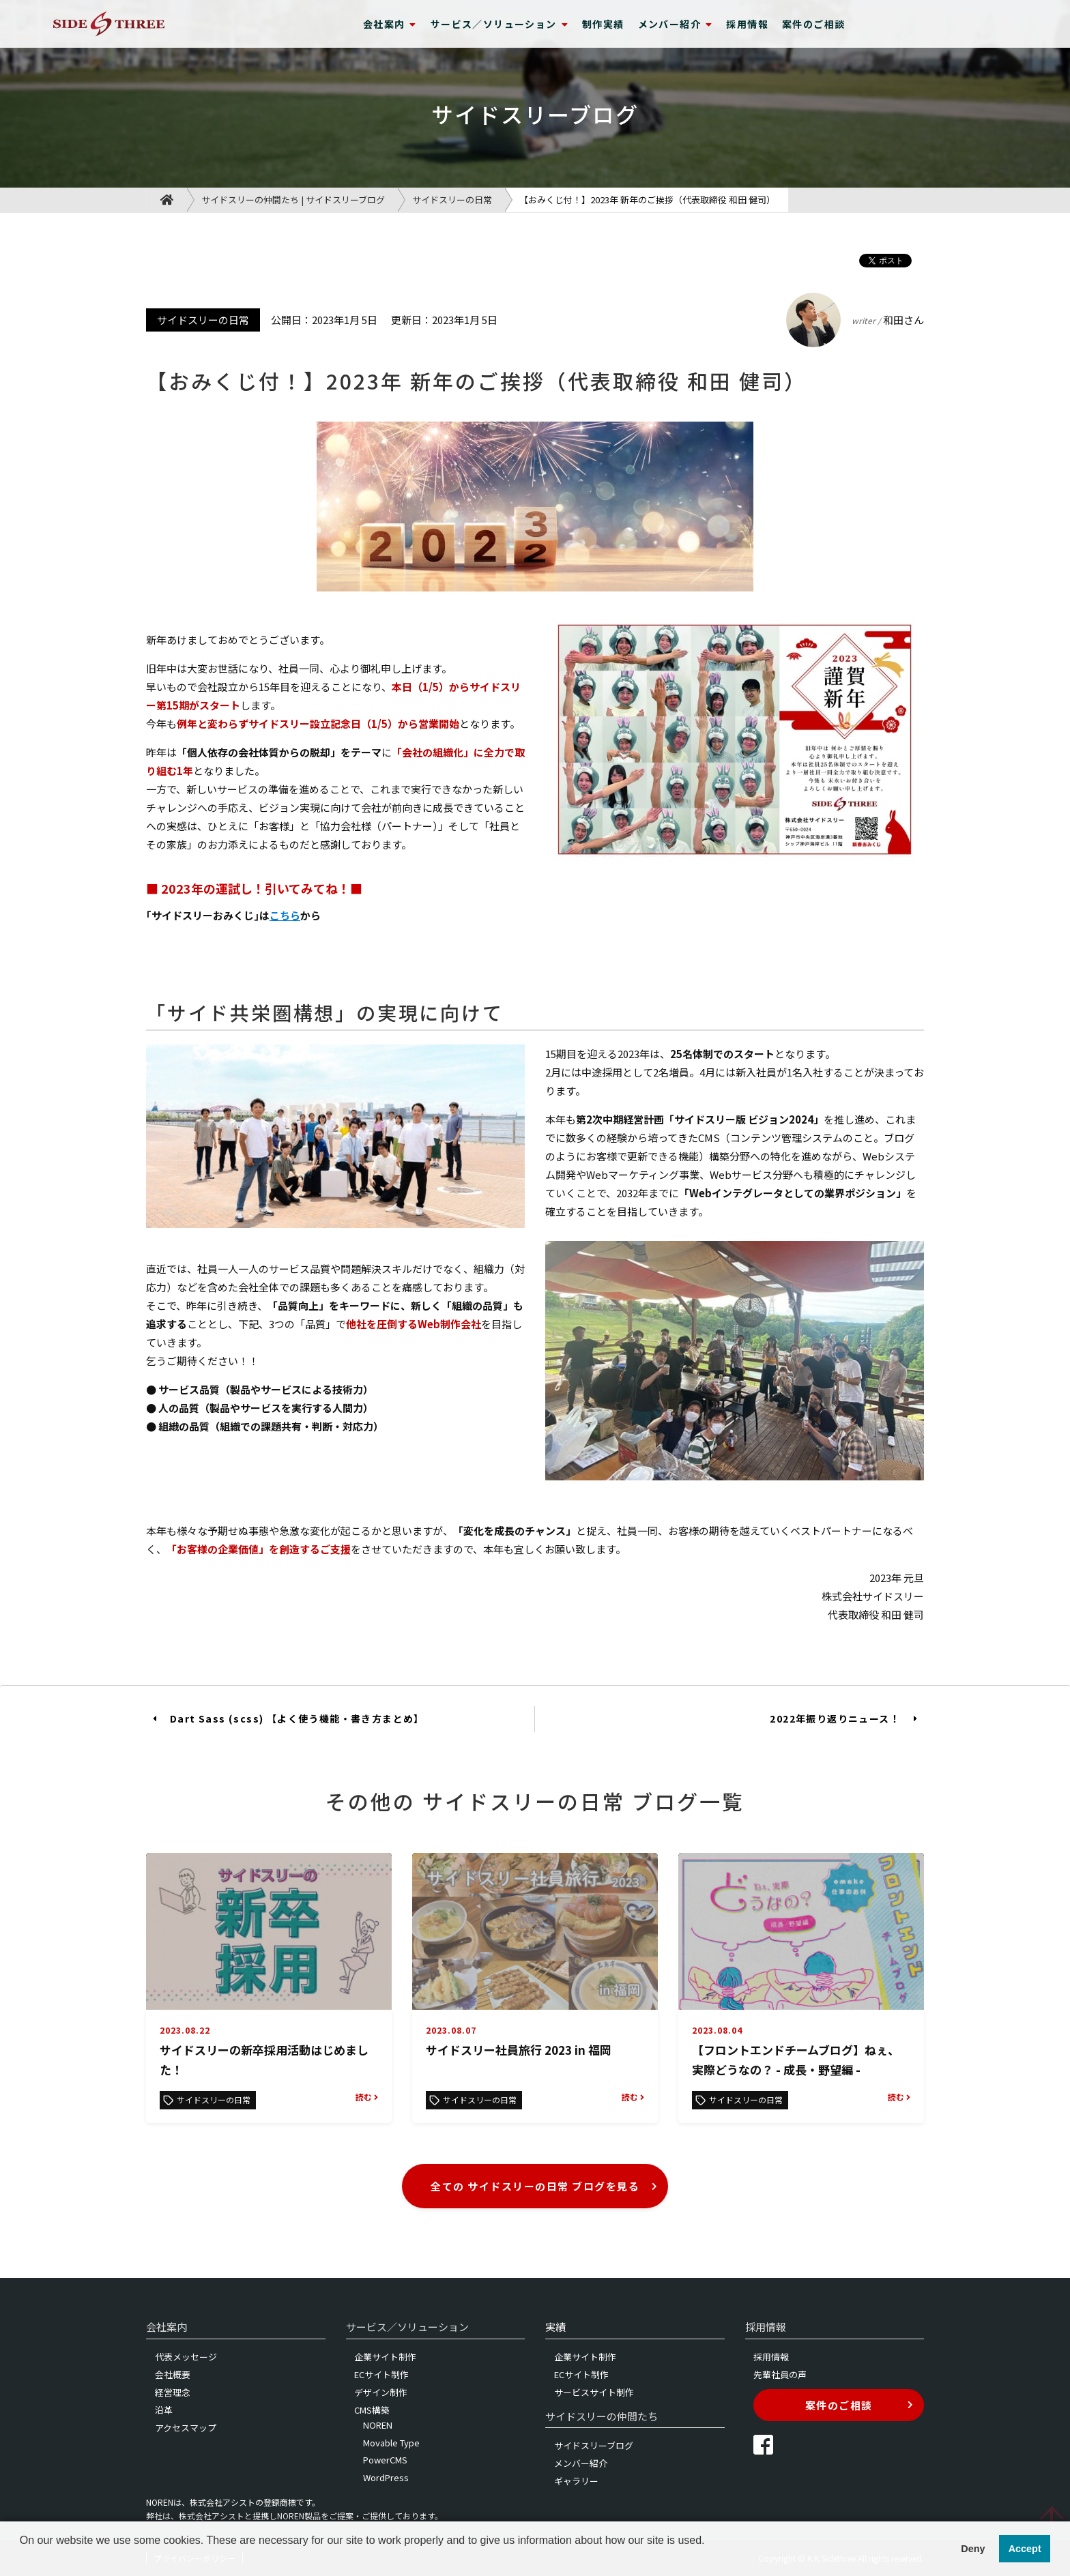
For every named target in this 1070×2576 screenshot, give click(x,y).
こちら (285, 915)
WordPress (386, 2477)
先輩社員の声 (780, 2374)
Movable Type (391, 2442)
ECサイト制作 (381, 2374)
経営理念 (172, 2392)
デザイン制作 (380, 2392)
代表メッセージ (186, 2356)
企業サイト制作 (385, 2356)
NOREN (377, 2424)
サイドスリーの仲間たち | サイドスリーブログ (293, 199)
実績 (555, 2326)
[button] (22, 2558)
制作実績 (603, 24)
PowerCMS (385, 2459)
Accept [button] (1025, 2548)
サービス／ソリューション (499, 24)
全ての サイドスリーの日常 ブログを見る (544, 2186)
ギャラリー (576, 2480)
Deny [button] (973, 2548)
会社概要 (172, 2374)
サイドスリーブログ (593, 2445)
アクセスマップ (185, 2427)
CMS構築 (372, 2409)
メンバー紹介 (675, 24)
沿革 (164, 2409)
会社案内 (390, 24)
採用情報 (747, 24)
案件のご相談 (813, 24)
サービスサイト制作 (594, 2392)
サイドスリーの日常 (452, 199)
